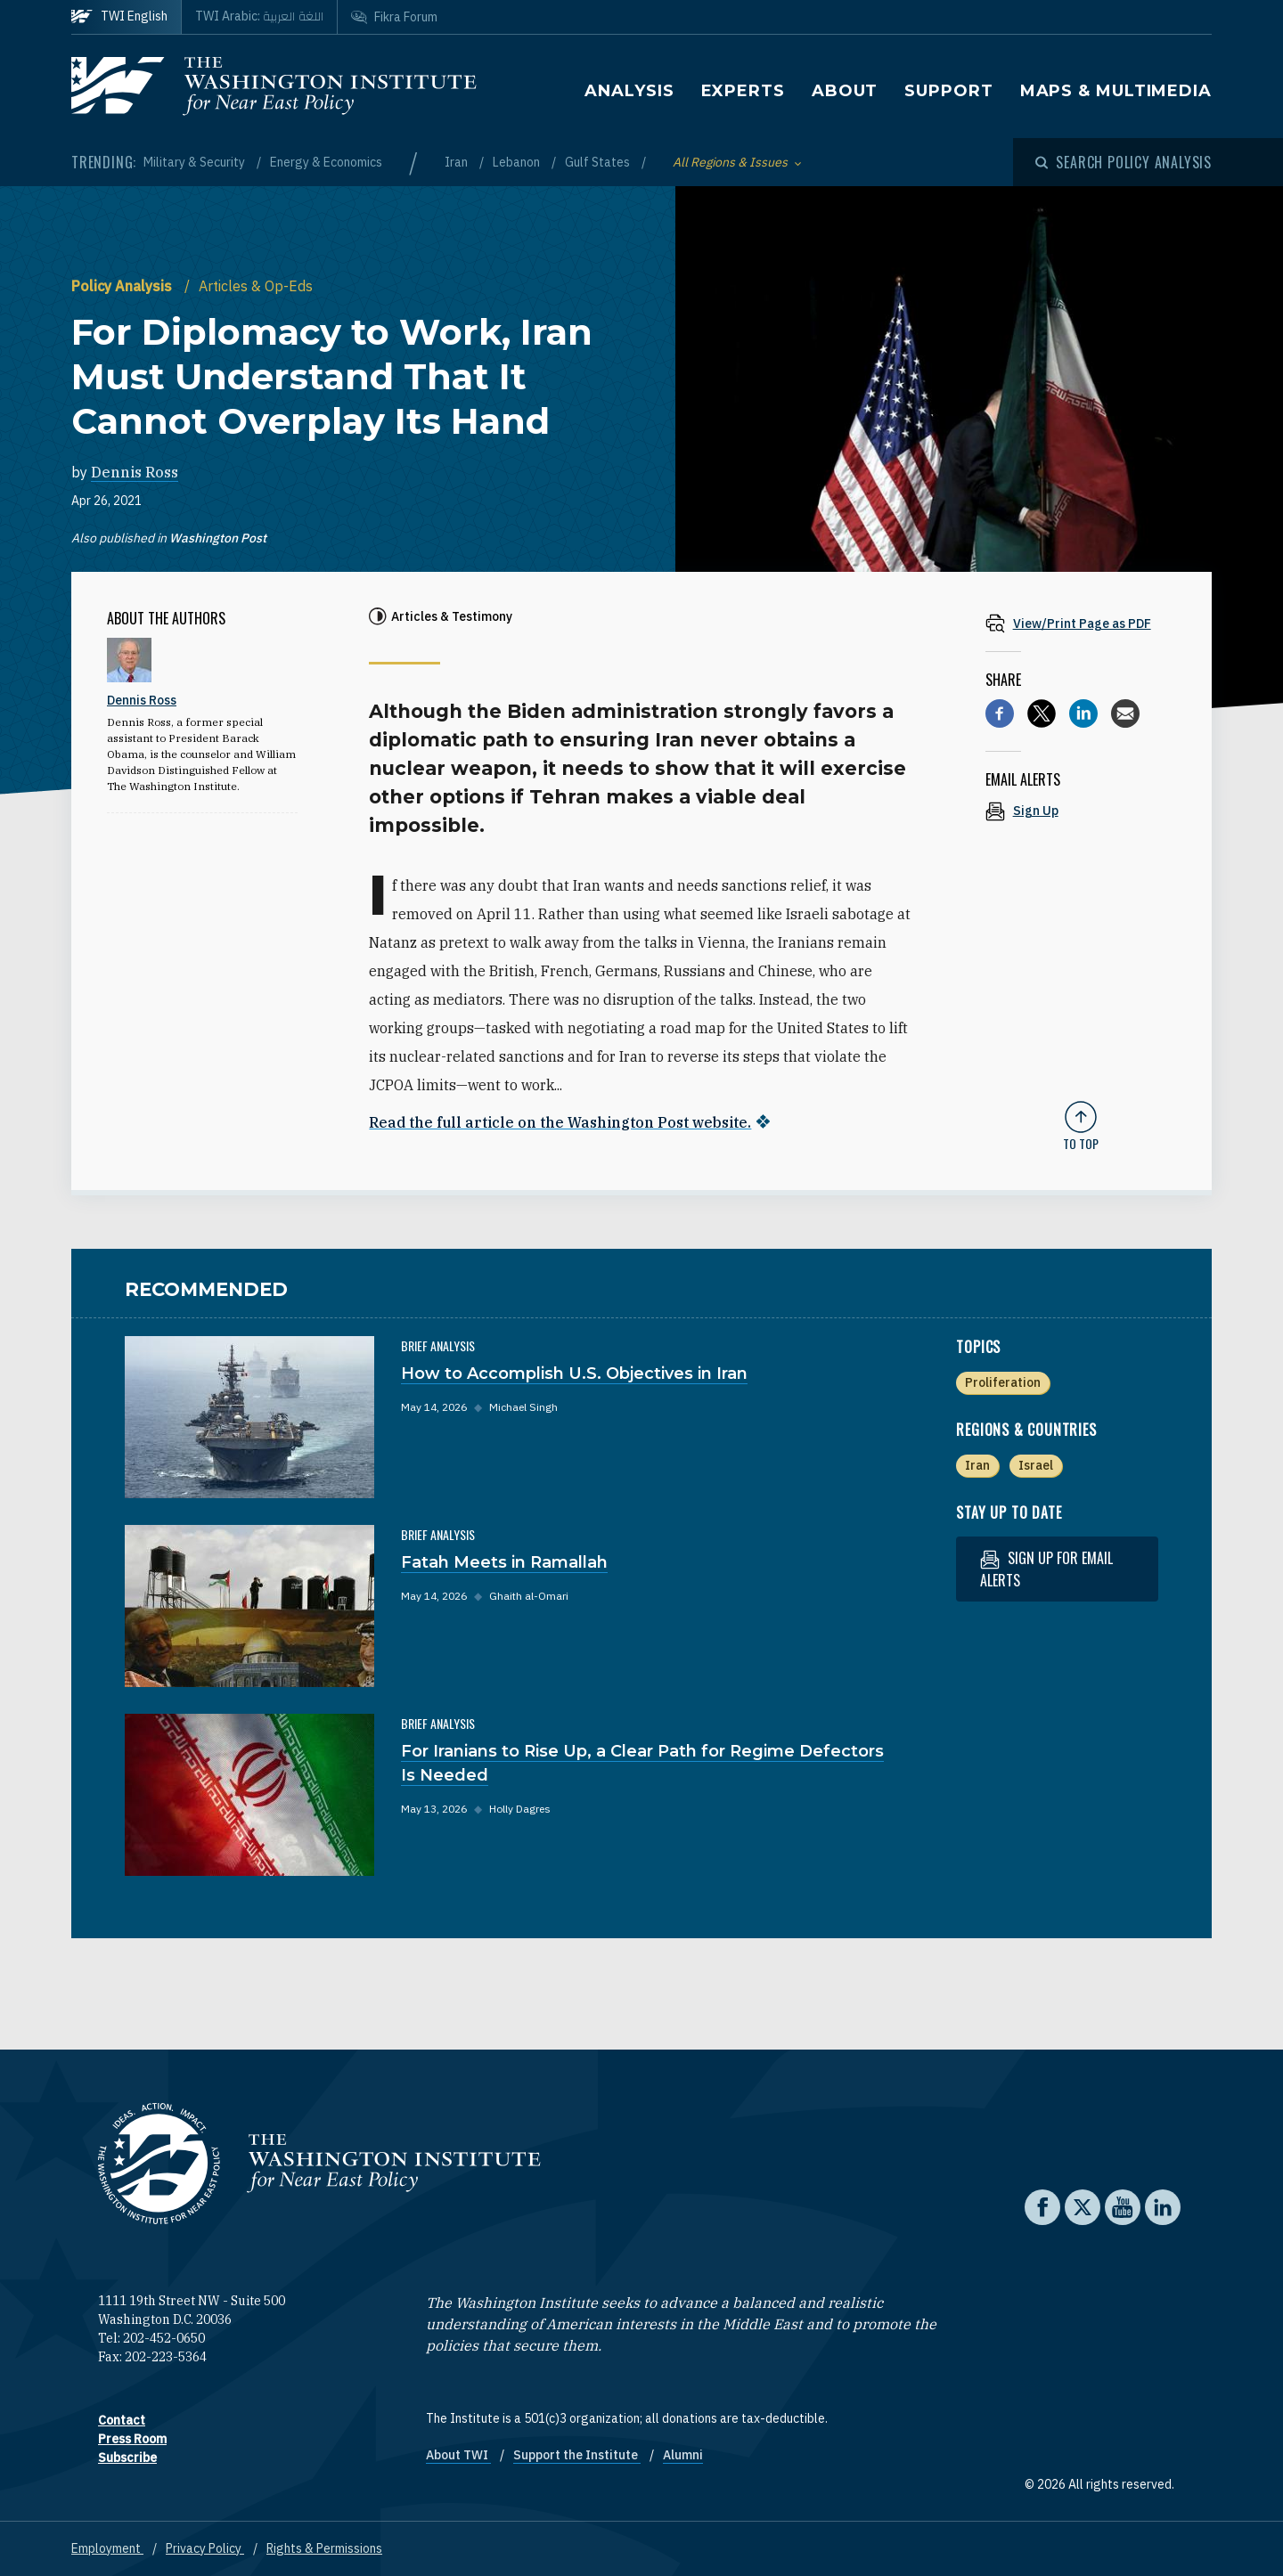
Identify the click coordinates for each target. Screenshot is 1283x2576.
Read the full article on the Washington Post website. (560, 1122)
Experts (743, 91)
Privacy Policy (205, 2547)
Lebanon (518, 162)
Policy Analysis (123, 286)
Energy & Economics (326, 162)
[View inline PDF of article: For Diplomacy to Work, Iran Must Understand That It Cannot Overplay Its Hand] (1080, 623)
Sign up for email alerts (1046, 1568)
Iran (457, 162)
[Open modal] (1123, 162)
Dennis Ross (134, 472)
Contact (121, 2419)
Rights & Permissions (324, 2547)
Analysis (629, 91)
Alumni (683, 2454)
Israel (1035, 1464)
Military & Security (195, 162)
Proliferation (1003, 1382)
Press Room (132, 2438)
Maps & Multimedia (1116, 91)
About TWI (458, 2454)
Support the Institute (577, 2454)
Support (948, 91)
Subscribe (127, 2457)
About (845, 91)
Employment (107, 2547)
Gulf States (599, 162)
